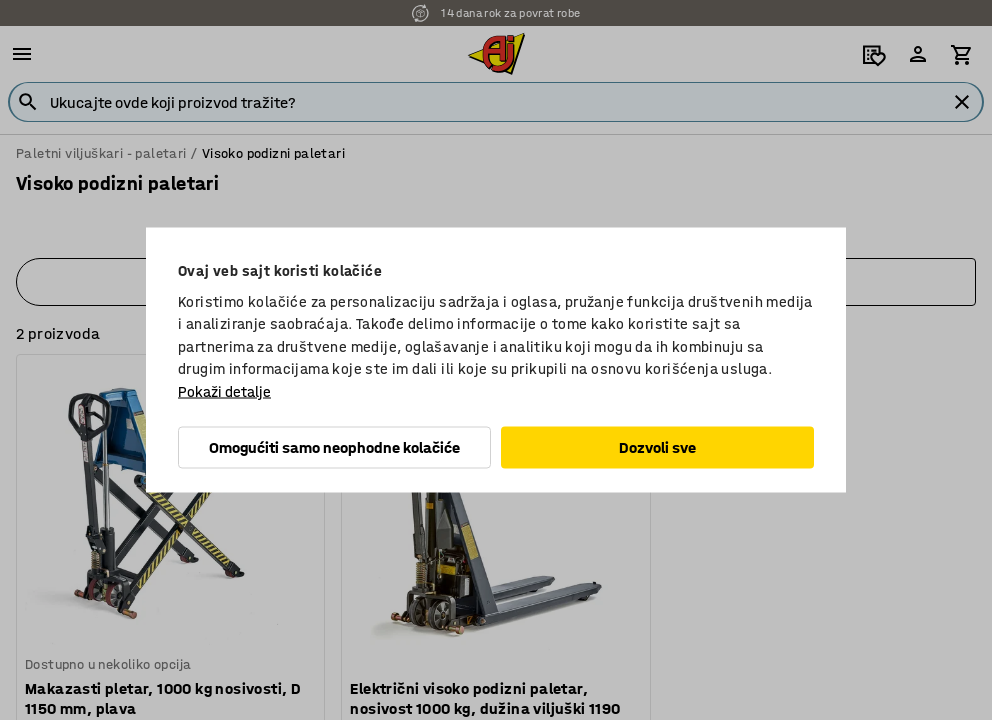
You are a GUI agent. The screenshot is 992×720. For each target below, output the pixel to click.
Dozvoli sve (657, 447)
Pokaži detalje (224, 391)
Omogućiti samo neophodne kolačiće (334, 447)
